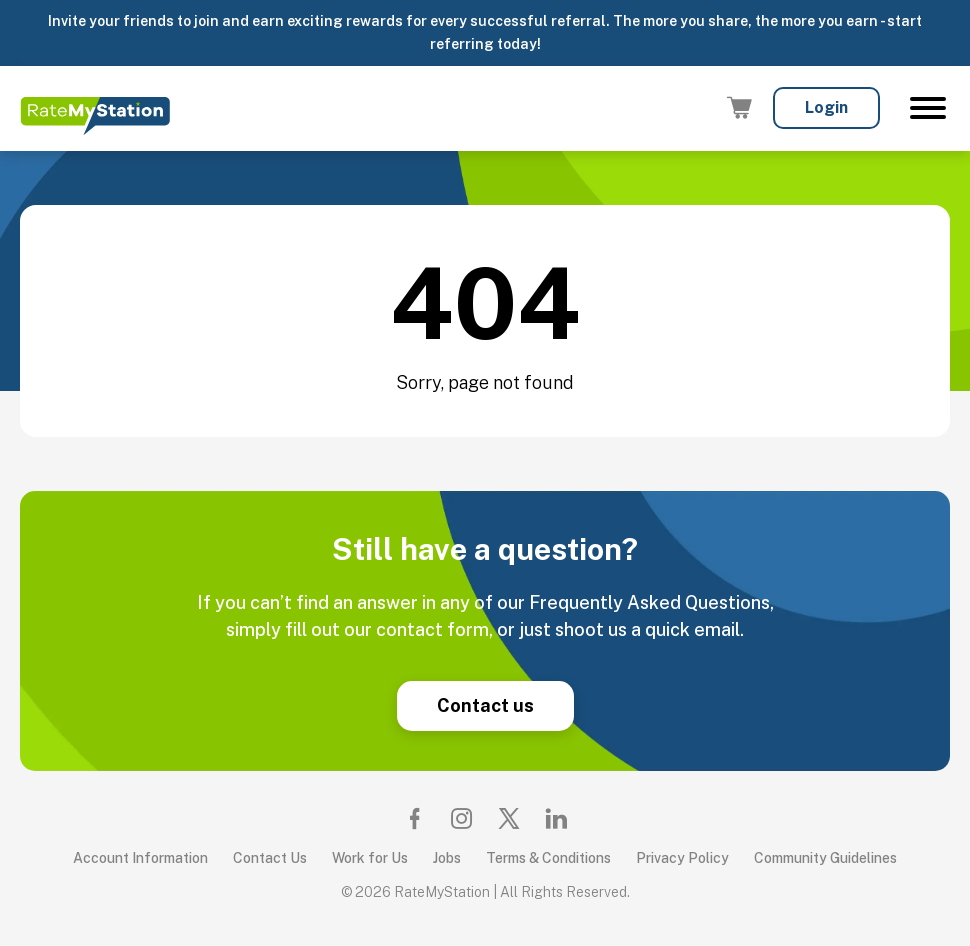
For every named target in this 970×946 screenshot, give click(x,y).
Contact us (485, 705)
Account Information (140, 858)
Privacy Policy (682, 858)
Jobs (447, 858)
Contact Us (270, 858)
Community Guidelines (825, 858)
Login (826, 107)
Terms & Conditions (548, 858)
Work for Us (370, 858)
